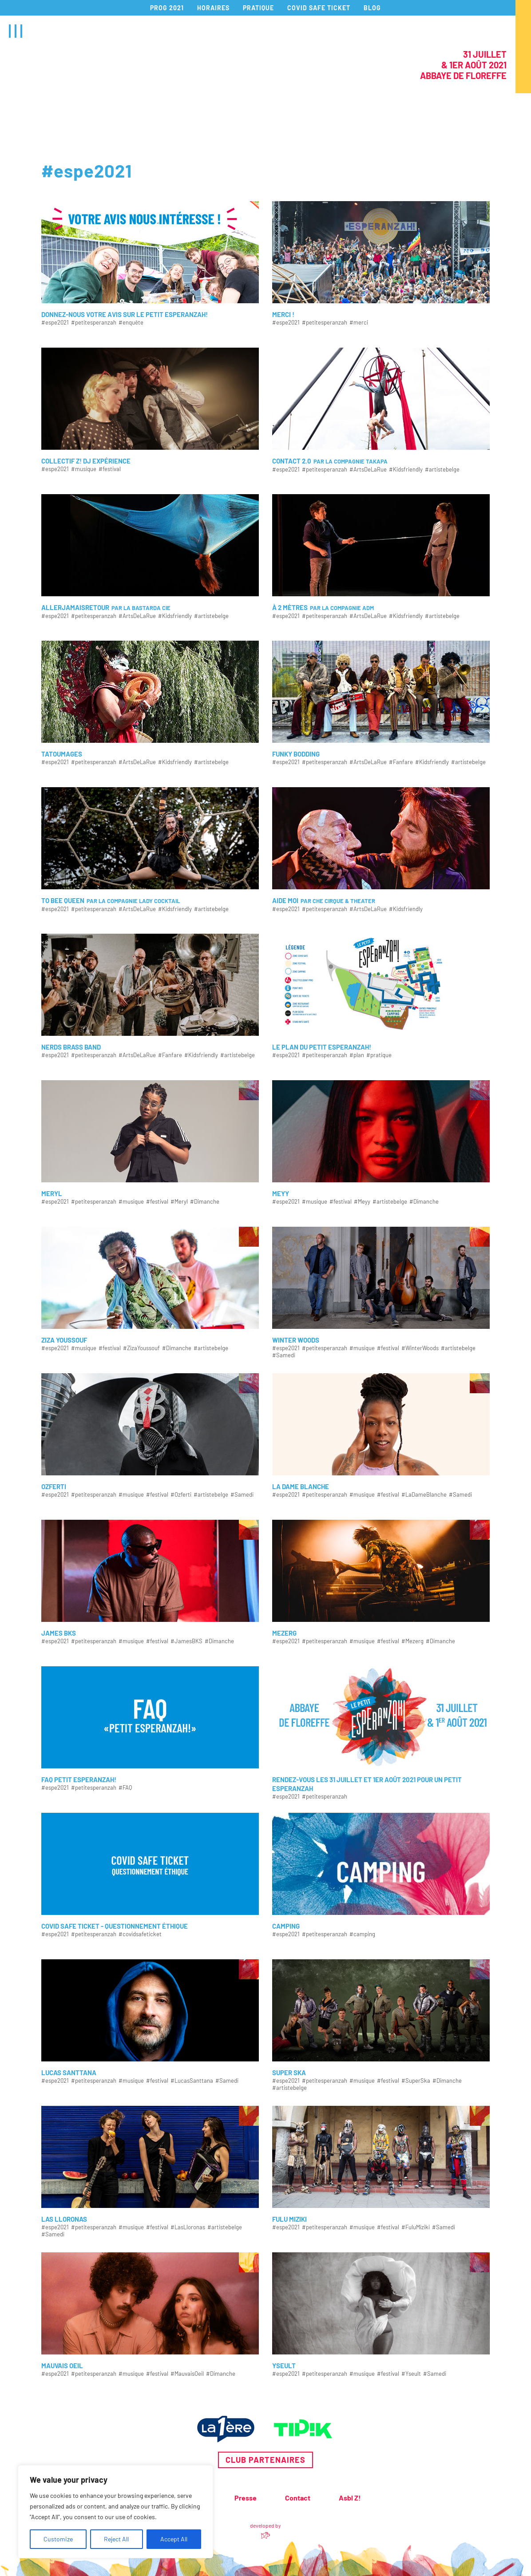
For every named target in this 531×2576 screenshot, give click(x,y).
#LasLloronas (187, 2227)
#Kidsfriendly (406, 469)
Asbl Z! (350, 2497)
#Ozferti (180, 1494)
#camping (362, 1934)
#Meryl (179, 1201)
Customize (58, 2539)
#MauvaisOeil (187, 2373)
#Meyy (362, 1201)
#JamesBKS (186, 1641)
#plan (356, 1055)
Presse (245, 2497)
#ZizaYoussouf (141, 1348)
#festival (110, 469)
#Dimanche (204, 1201)
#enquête (131, 322)
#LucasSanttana (191, 2080)
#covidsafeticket (140, 1934)
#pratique (379, 1055)
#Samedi (283, 1355)
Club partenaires (265, 2460)
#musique (83, 469)
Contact (297, 2497)
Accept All (173, 2539)
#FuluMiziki (415, 2227)
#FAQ (125, 1787)
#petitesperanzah (93, 322)
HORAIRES (213, 8)
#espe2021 (55, 322)
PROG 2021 (167, 8)
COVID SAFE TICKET (318, 8)
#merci (358, 322)
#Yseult (411, 2373)
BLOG (372, 8)
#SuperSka (415, 2080)
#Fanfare (401, 762)
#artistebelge (442, 469)
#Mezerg (412, 1641)
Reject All (116, 2539)
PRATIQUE (258, 8)
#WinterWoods (420, 1348)
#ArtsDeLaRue (368, 469)
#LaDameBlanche (424, 1494)
